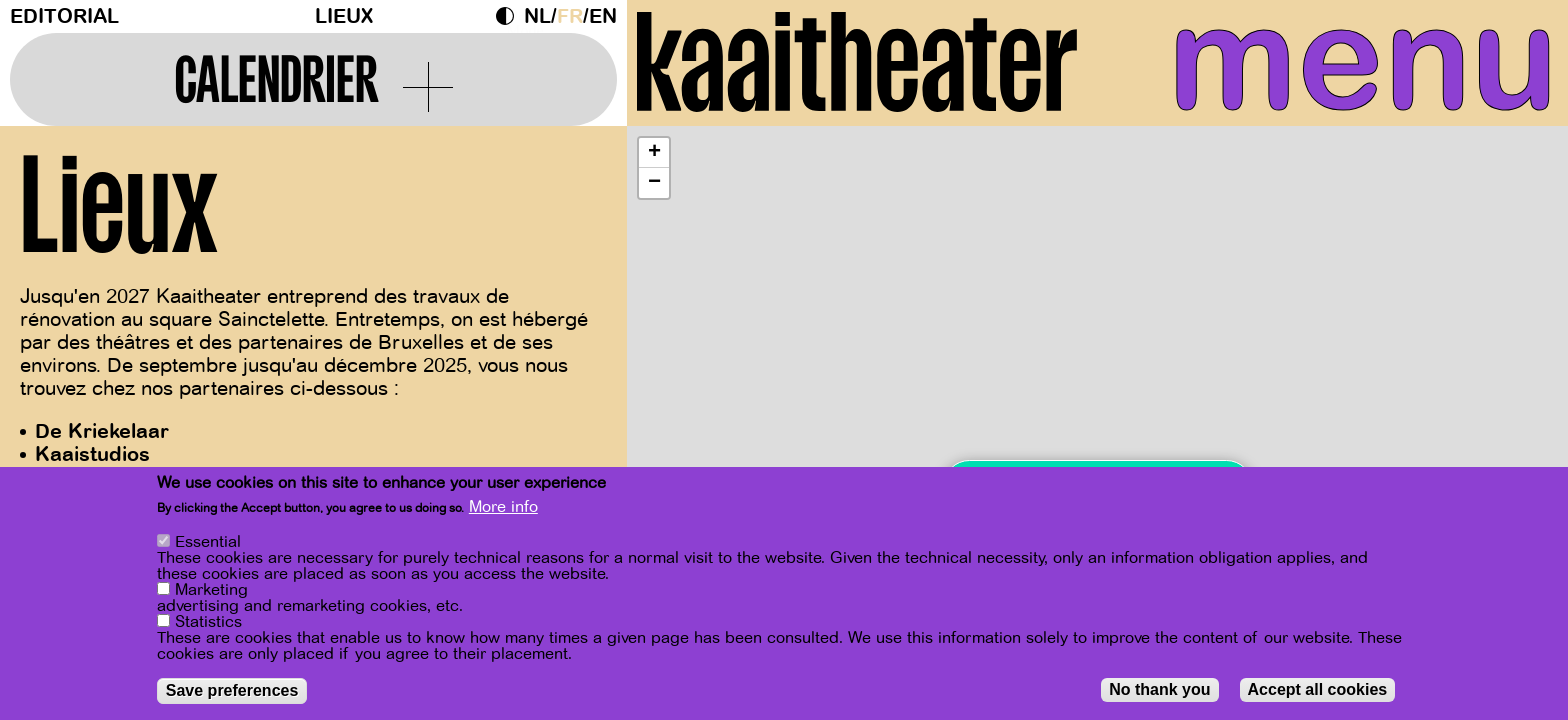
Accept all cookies (1318, 689)
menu (1363, 60)
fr (570, 16)
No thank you (1159, 689)
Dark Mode (510, 16)
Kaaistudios (92, 454)
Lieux (344, 16)
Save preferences (232, 690)
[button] (654, 153)
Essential (208, 542)
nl (537, 16)
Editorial (64, 16)
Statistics (208, 622)
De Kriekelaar (102, 431)
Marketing (211, 590)
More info (503, 507)
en (603, 16)
